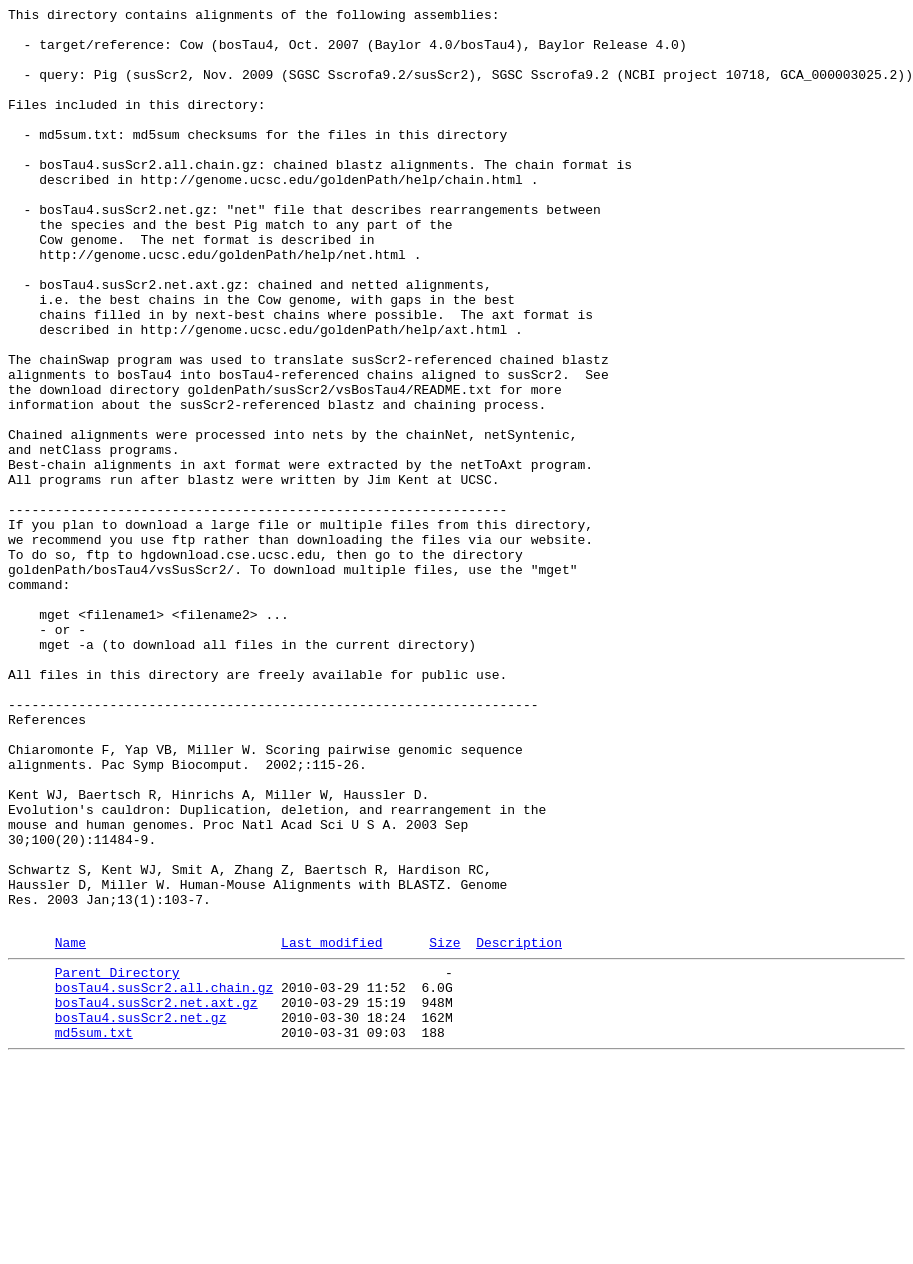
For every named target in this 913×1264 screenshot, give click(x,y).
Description (519, 1128)
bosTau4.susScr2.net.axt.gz (156, 1197)
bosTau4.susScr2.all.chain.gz (164, 1179)
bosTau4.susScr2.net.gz (141, 1215)
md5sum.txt (94, 1233)
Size (444, 1128)
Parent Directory (117, 1161)
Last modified (331, 1128)
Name (70, 1128)
